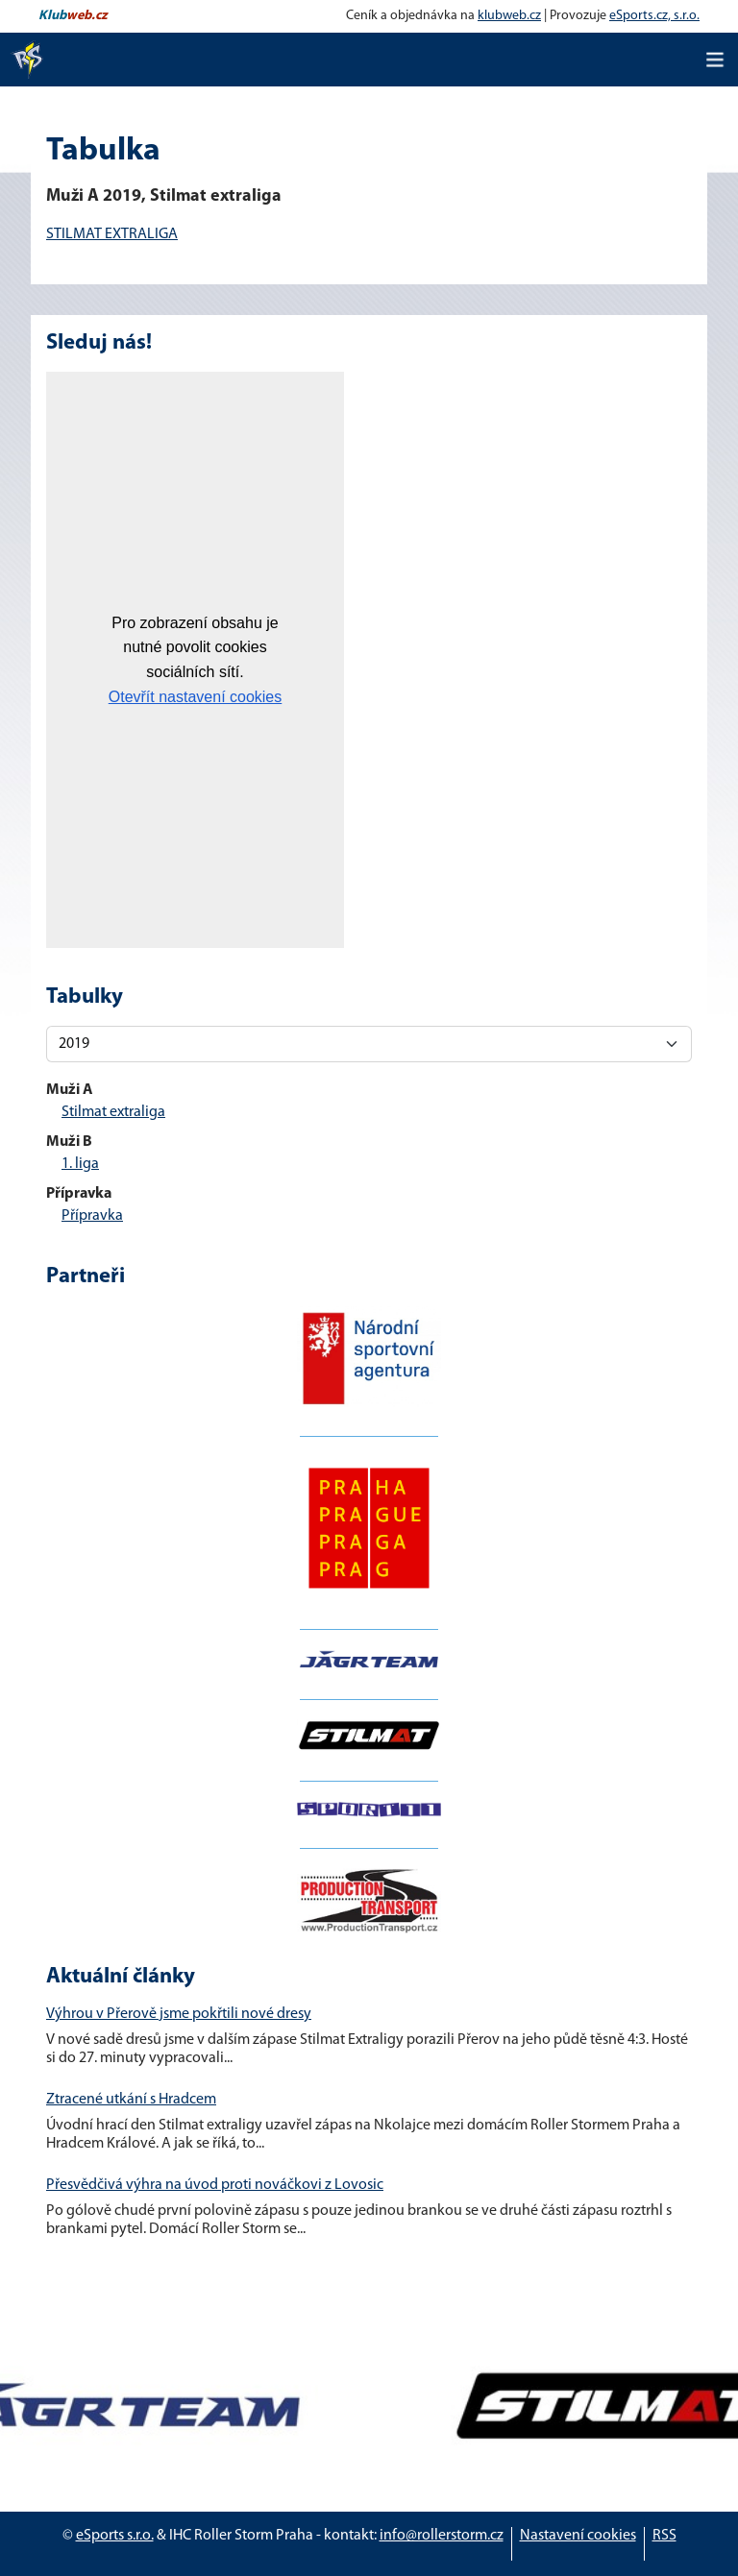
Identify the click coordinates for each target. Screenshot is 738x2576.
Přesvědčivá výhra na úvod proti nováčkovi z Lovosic (214, 2185)
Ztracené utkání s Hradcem (131, 2099)
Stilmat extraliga (113, 1112)
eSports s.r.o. (115, 2535)
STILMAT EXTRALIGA (112, 234)
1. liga (80, 1164)
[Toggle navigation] (715, 59)
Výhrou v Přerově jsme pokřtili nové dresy (178, 2014)
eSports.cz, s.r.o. (654, 16)
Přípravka (92, 1216)
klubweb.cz (509, 16)
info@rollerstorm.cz (442, 2535)
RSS (664, 2535)
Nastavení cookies (578, 2535)
